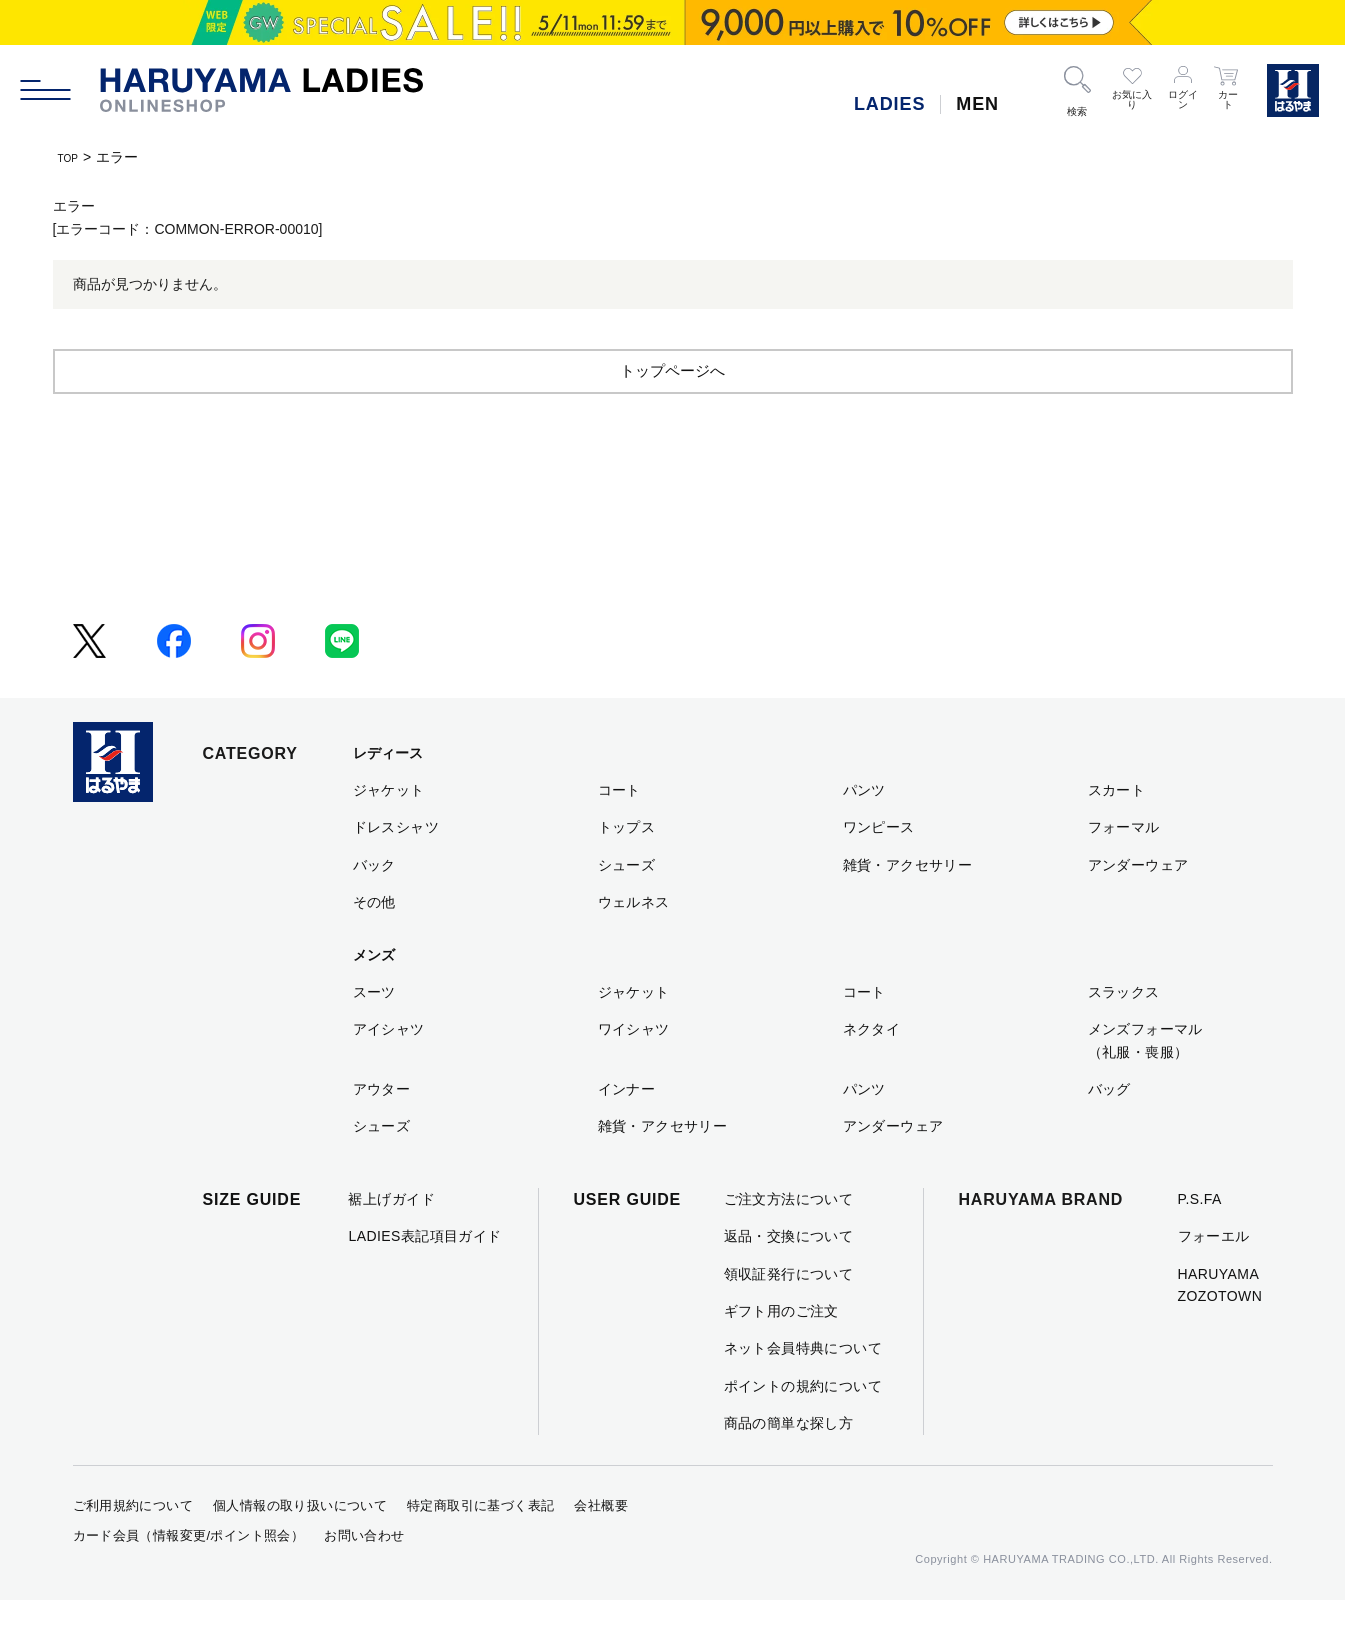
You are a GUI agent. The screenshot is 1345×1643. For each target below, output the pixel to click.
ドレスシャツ (396, 870)
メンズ (374, 998)
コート (619, 833)
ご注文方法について (789, 1242)
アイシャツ (389, 1072)
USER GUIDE (628, 1242)
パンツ (864, 833)
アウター (382, 1132)
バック (374, 908)
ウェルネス (634, 945)
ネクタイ (872, 1072)
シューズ (627, 908)
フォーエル (1214, 1279)
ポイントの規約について (803, 1429)
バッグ (1109, 1132)
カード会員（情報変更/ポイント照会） (189, 1578)
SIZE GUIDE (252, 1242)
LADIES (889, 104)
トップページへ (673, 412)
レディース (388, 796)
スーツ (374, 1035)
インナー (627, 1132)
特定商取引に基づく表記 (480, 1548)
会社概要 (601, 1548)
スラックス (1124, 1035)
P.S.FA (1200, 1242)
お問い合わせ (364, 1578)
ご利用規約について (133, 1548)
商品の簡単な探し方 (789, 1466)
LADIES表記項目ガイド (424, 1279)
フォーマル (1124, 870)
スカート (1117, 833)
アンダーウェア (1138, 908)
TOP (72, 157)
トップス (627, 870)
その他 (374, 945)
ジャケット (389, 833)
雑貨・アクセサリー (908, 908)
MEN (977, 104)
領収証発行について (789, 1317)
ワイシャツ (634, 1072)
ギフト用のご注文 (781, 1354)
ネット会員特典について (803, 1391)
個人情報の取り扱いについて (300, 1548)
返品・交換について (789, 1279)
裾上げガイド (391, 1242)
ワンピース (879, 870)
